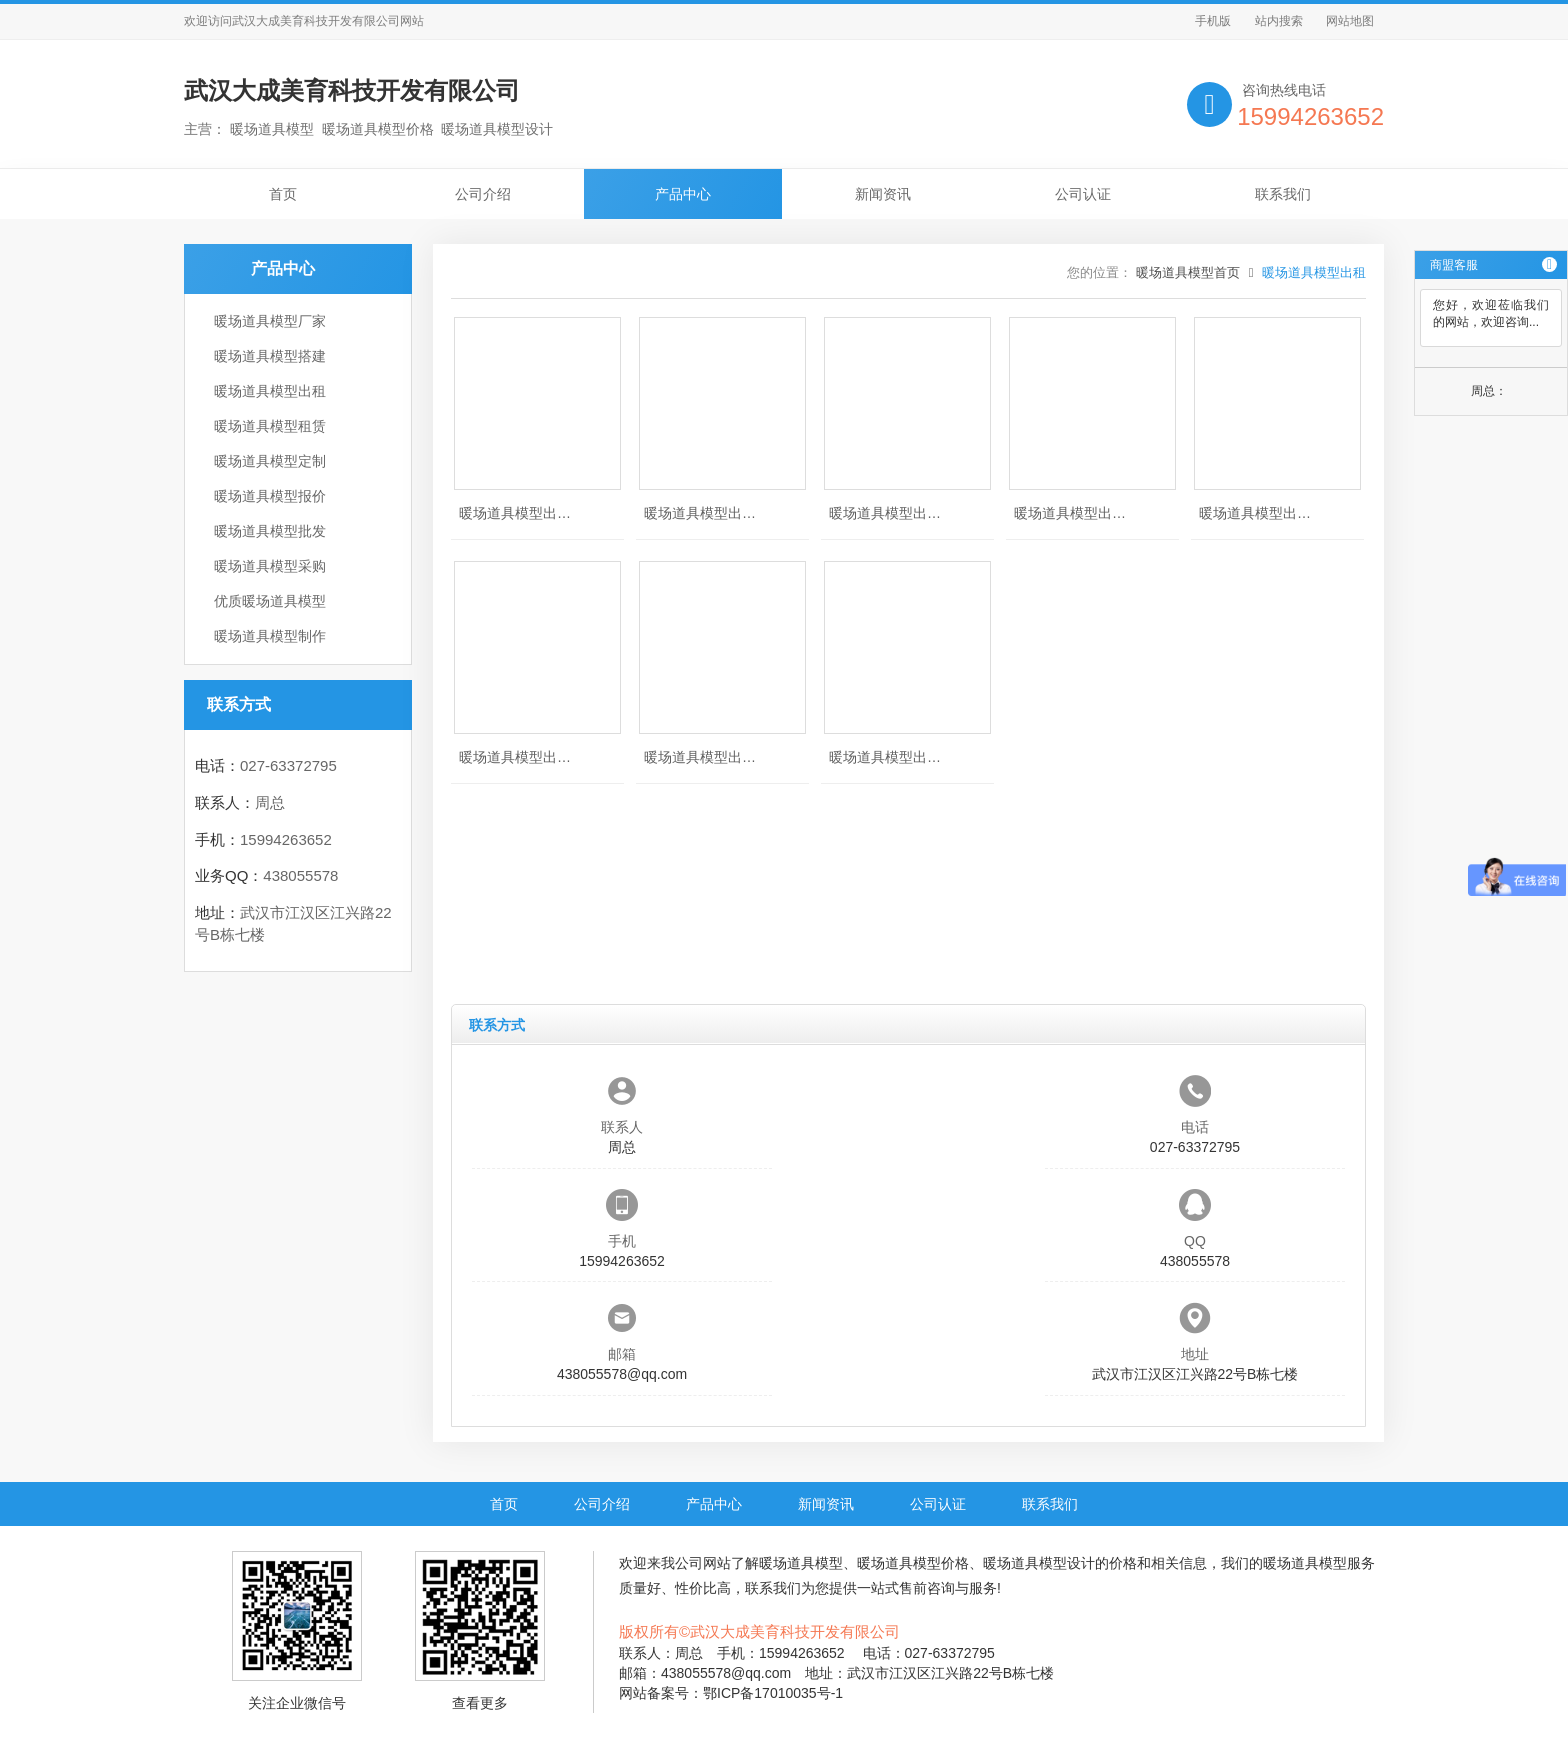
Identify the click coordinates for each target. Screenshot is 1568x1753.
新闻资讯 (883, 194)
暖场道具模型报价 (270, 496)
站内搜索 (1279, 21)
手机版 (1213, 21)
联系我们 (1283, 194)
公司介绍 (483, 194)
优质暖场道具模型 (270, 601)
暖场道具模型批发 (270, 531)
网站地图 (1350, 21)
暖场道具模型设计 (1039, 1563)
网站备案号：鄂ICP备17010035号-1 (731, 1693)
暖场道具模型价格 (913, 1563)
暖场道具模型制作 (270, 636)
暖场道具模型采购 (270, 566)
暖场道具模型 (801, 1563)
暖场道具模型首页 (1188, 272)
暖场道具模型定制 (270, 461)
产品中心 (683, 194)
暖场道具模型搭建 (270, 356)
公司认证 (1083, 194)
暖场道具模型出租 (270, 391)
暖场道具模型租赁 (270, 426)
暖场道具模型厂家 (270, 321)
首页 (283, 194)
